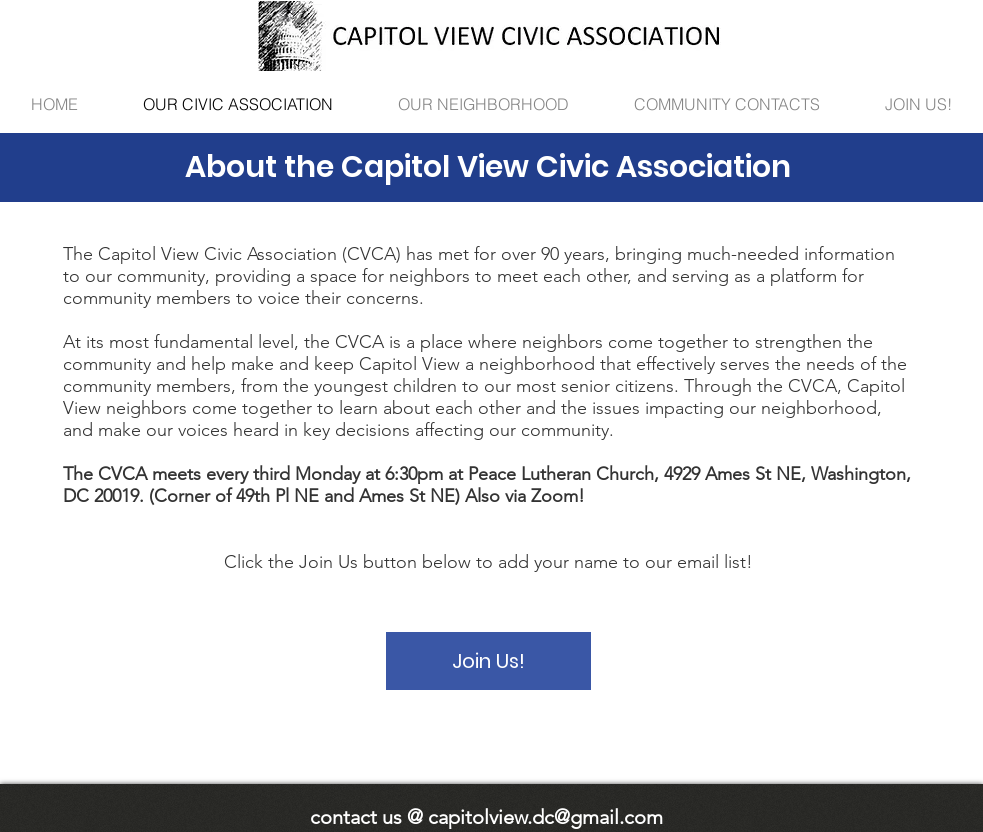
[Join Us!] (488, 661)
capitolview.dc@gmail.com (545, 817)
